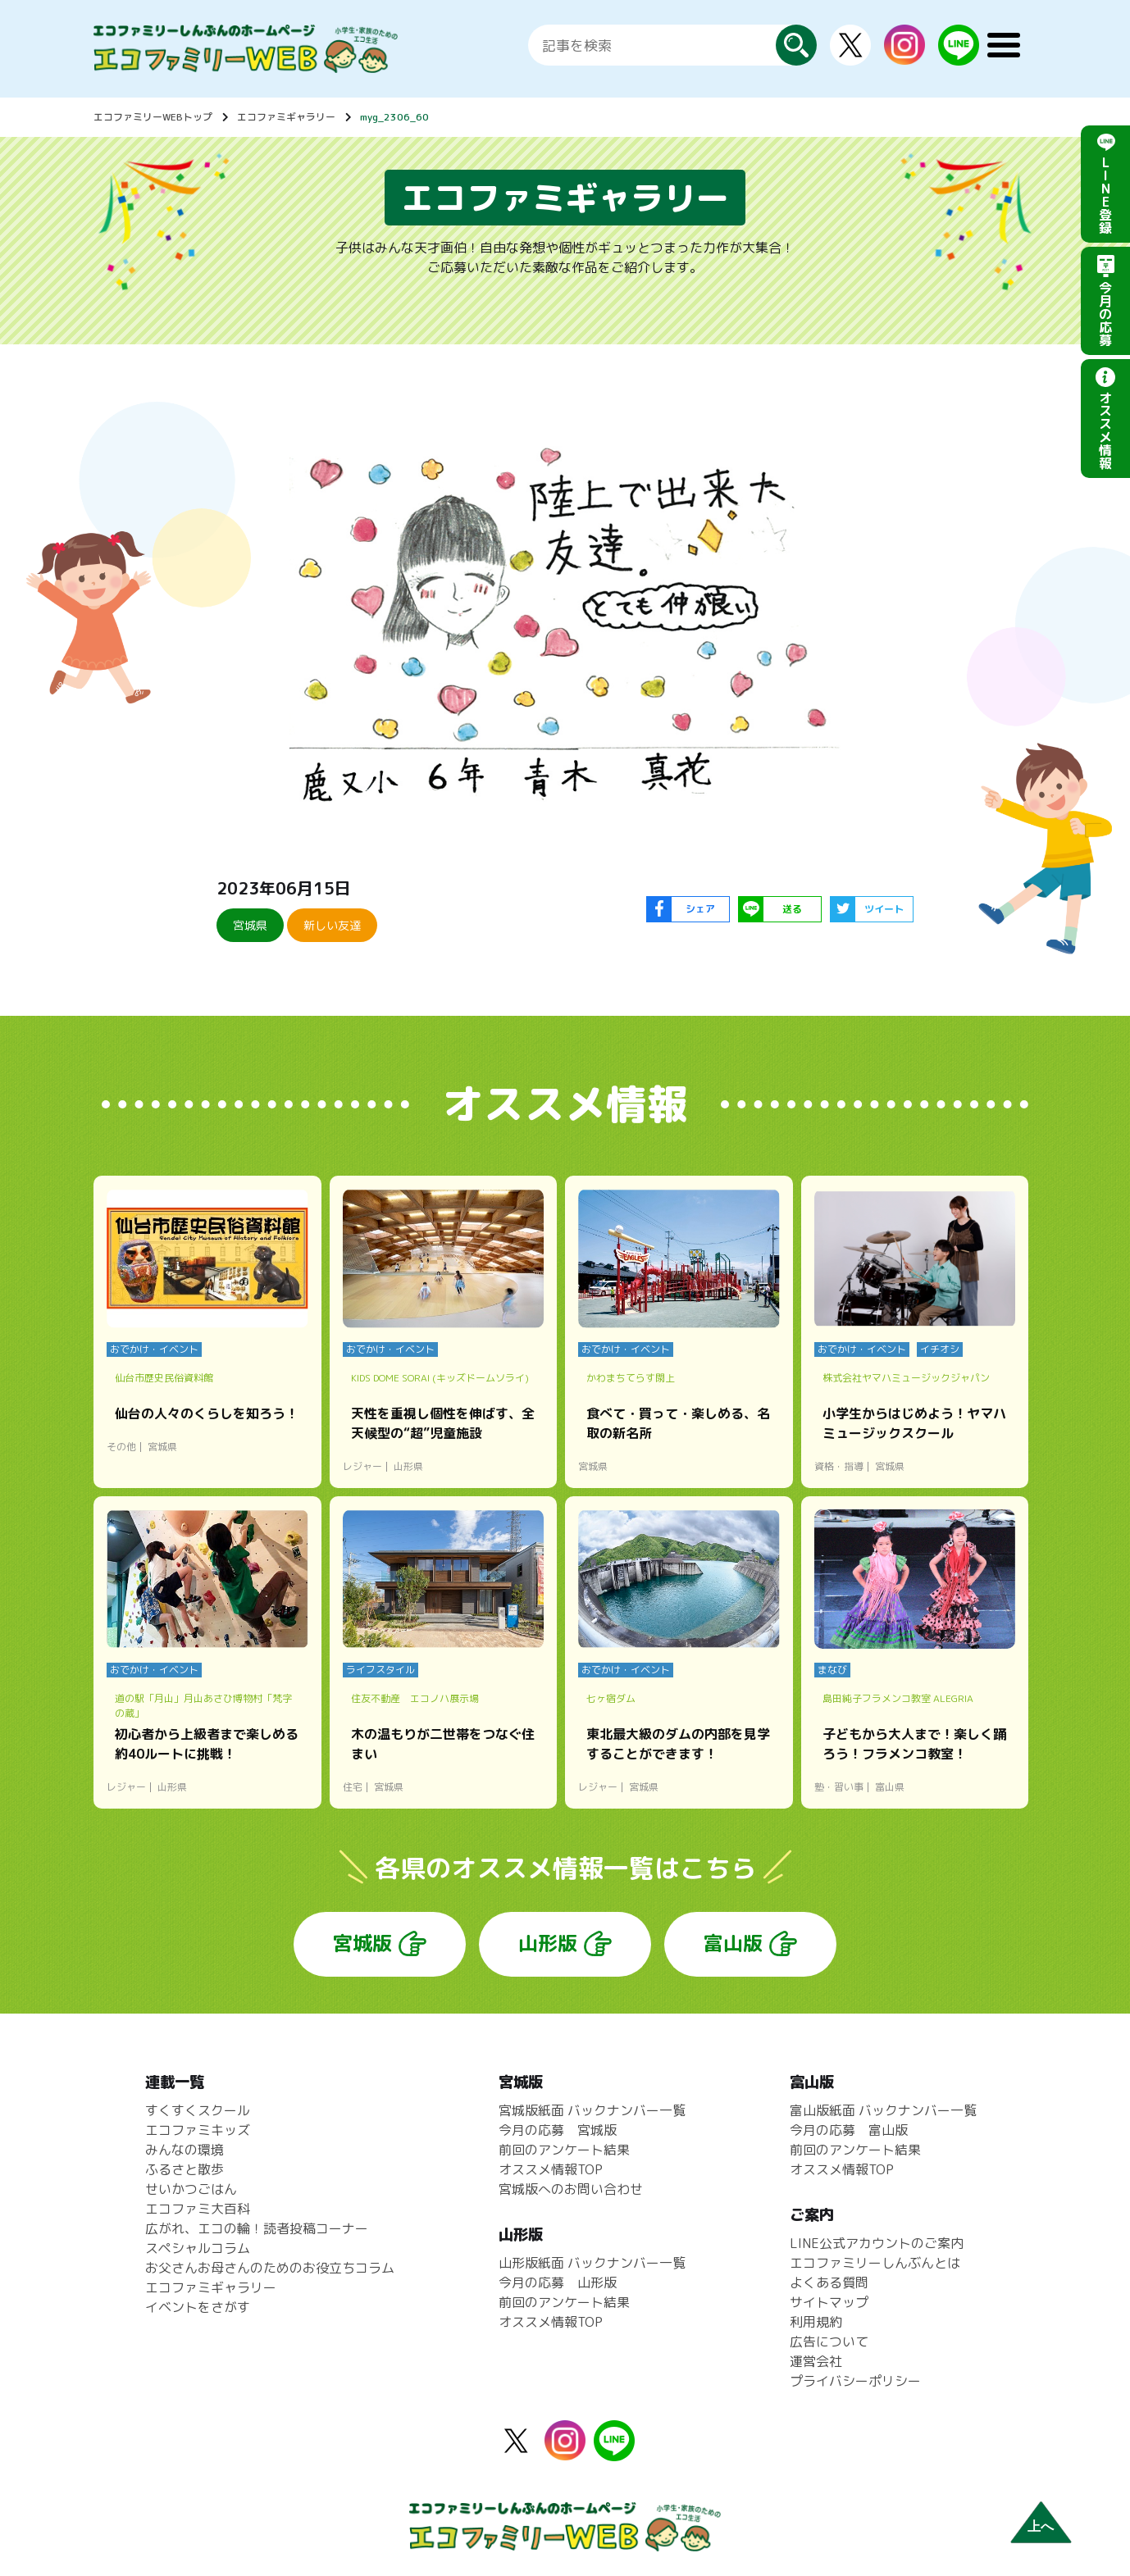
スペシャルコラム (197, 2248)
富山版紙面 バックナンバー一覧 (883, 2110)
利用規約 (816, 2322)
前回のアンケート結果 (564, 2150)
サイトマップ (829, 2302)
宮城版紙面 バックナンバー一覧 (592, 2110)
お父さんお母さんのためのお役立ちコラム (269, 2268)
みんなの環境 (184, 2150)
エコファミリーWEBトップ (152, 117)
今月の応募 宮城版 (558, 2130)
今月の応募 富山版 (849, 2130)
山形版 (547, 1943)
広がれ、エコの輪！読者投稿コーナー (256, 2228)
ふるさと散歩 (184, 2169)
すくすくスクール (197, 2110)
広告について (829, 2342)
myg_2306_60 (394, 117)
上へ (1040, 2526)
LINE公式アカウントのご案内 (877, 2243)
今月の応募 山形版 (558, 2282)
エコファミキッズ (197, 2130)
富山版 (733, 1943)
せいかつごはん (191, 2189)
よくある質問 (829, 2282)
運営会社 (816, 2361)
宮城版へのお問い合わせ (571, 2189)
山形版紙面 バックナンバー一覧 (592, 2263)
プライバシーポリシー (855, 2381)
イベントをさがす (197, 2307)
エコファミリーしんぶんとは (875, 2263)
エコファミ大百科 (197, 2209)
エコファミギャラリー (286, 117)
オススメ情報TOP (551, 2169)
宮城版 (362, 1943)
